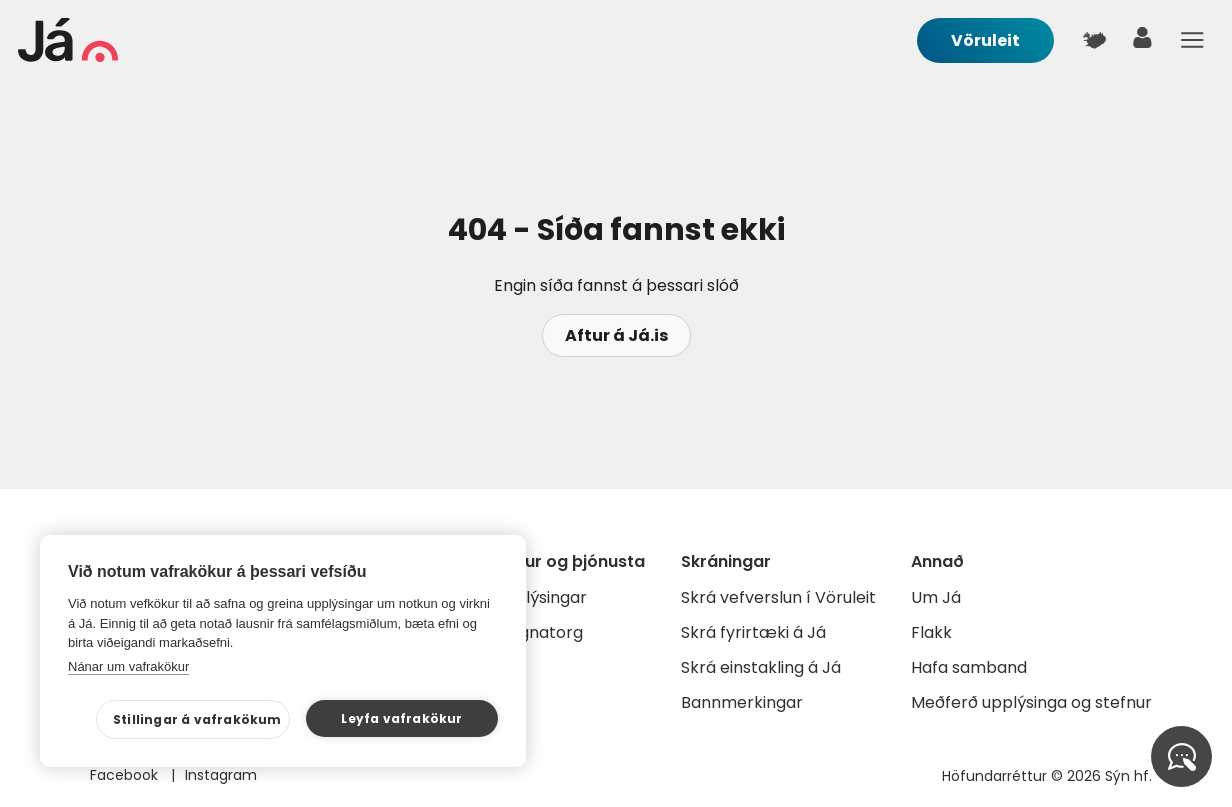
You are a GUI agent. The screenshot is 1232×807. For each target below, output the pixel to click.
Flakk (931, 632)
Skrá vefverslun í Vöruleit (778, 597)
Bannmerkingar (742, 702)
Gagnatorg (539, 632)
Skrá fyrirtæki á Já (753, 632)
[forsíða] (68, 56)
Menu (1192, 40)
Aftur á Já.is (616, 335)
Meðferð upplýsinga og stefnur (1031, 702)
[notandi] (1143, 42)
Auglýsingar (541, 597)
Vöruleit (985, 40)
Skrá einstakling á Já (761, 667)
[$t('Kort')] (1094, 40)
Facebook (126, 775)
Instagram (221, 775)
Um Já (936, 597)
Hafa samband (969, 667)
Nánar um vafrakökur (128, 666)
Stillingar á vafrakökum (197, 719)
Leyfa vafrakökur (401, 718)
